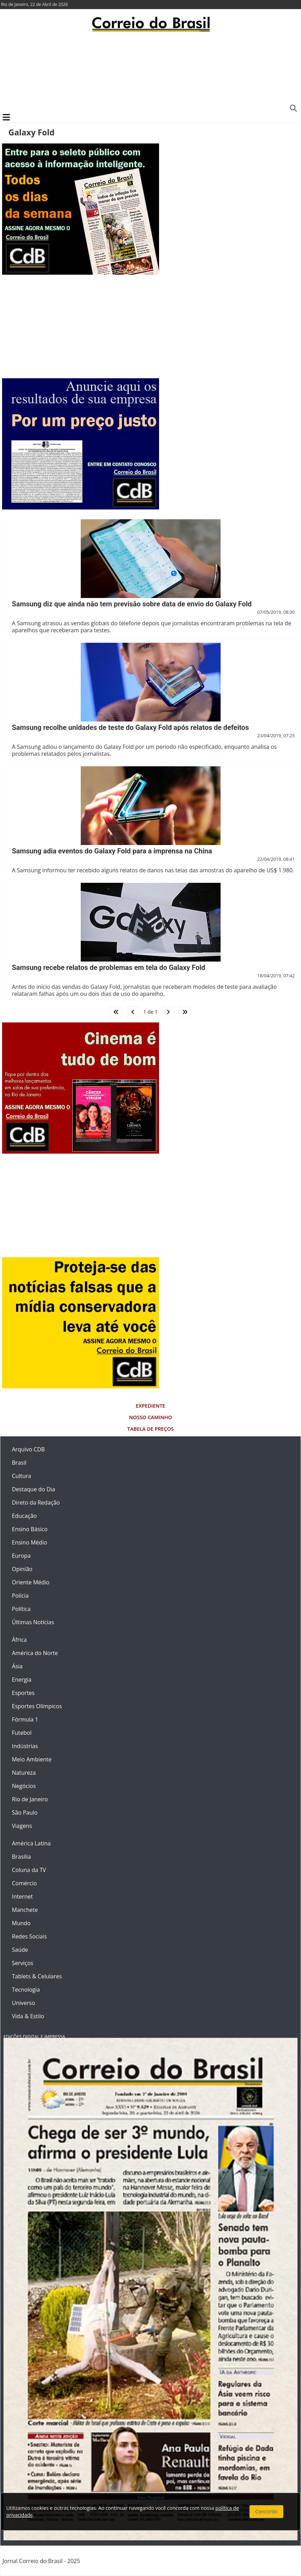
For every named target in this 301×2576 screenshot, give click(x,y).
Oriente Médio (31, 1582)
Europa (21, 1556)
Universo (23, 2003)
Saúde (20, 1950)
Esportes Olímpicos (37, 1706)
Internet (22, 1896)
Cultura (21, 1476)
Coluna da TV (29, 1870)
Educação (24, 1516)
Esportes (23, 1693)
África (19, 1640)
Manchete (25, 1910)
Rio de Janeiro (30, 1799)
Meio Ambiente (31, 1759)
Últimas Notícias (33, 1622)
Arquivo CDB (28, 1449)
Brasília (21, 1856)
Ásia (17, 1666)
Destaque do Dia (33, 1489)
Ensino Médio (29, 1542)
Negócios (24, 1786)
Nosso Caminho (150, 1417)
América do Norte (35, 1653)
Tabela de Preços (150, 1429)
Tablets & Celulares (37, 1976)
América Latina (31, 1843)
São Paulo (24, 1812)
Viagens (22, 1826)
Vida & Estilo (28, 2016)
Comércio (24, 1883)
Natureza (24, 1772)
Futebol (21, 1733)
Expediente (150, 1405)
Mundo (21, 1923)
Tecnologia (26, 1989)
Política (21, 1609)
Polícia (20, 1595)
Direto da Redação (36, 1502)
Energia (21, 1679)
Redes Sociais (29, 1936)
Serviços (22, 1963)
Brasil (19, 1462)
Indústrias (25, 1746)
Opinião (22, 1569)
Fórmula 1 (25, 1719)
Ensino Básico (30, 1529)
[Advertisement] (150, 71)
